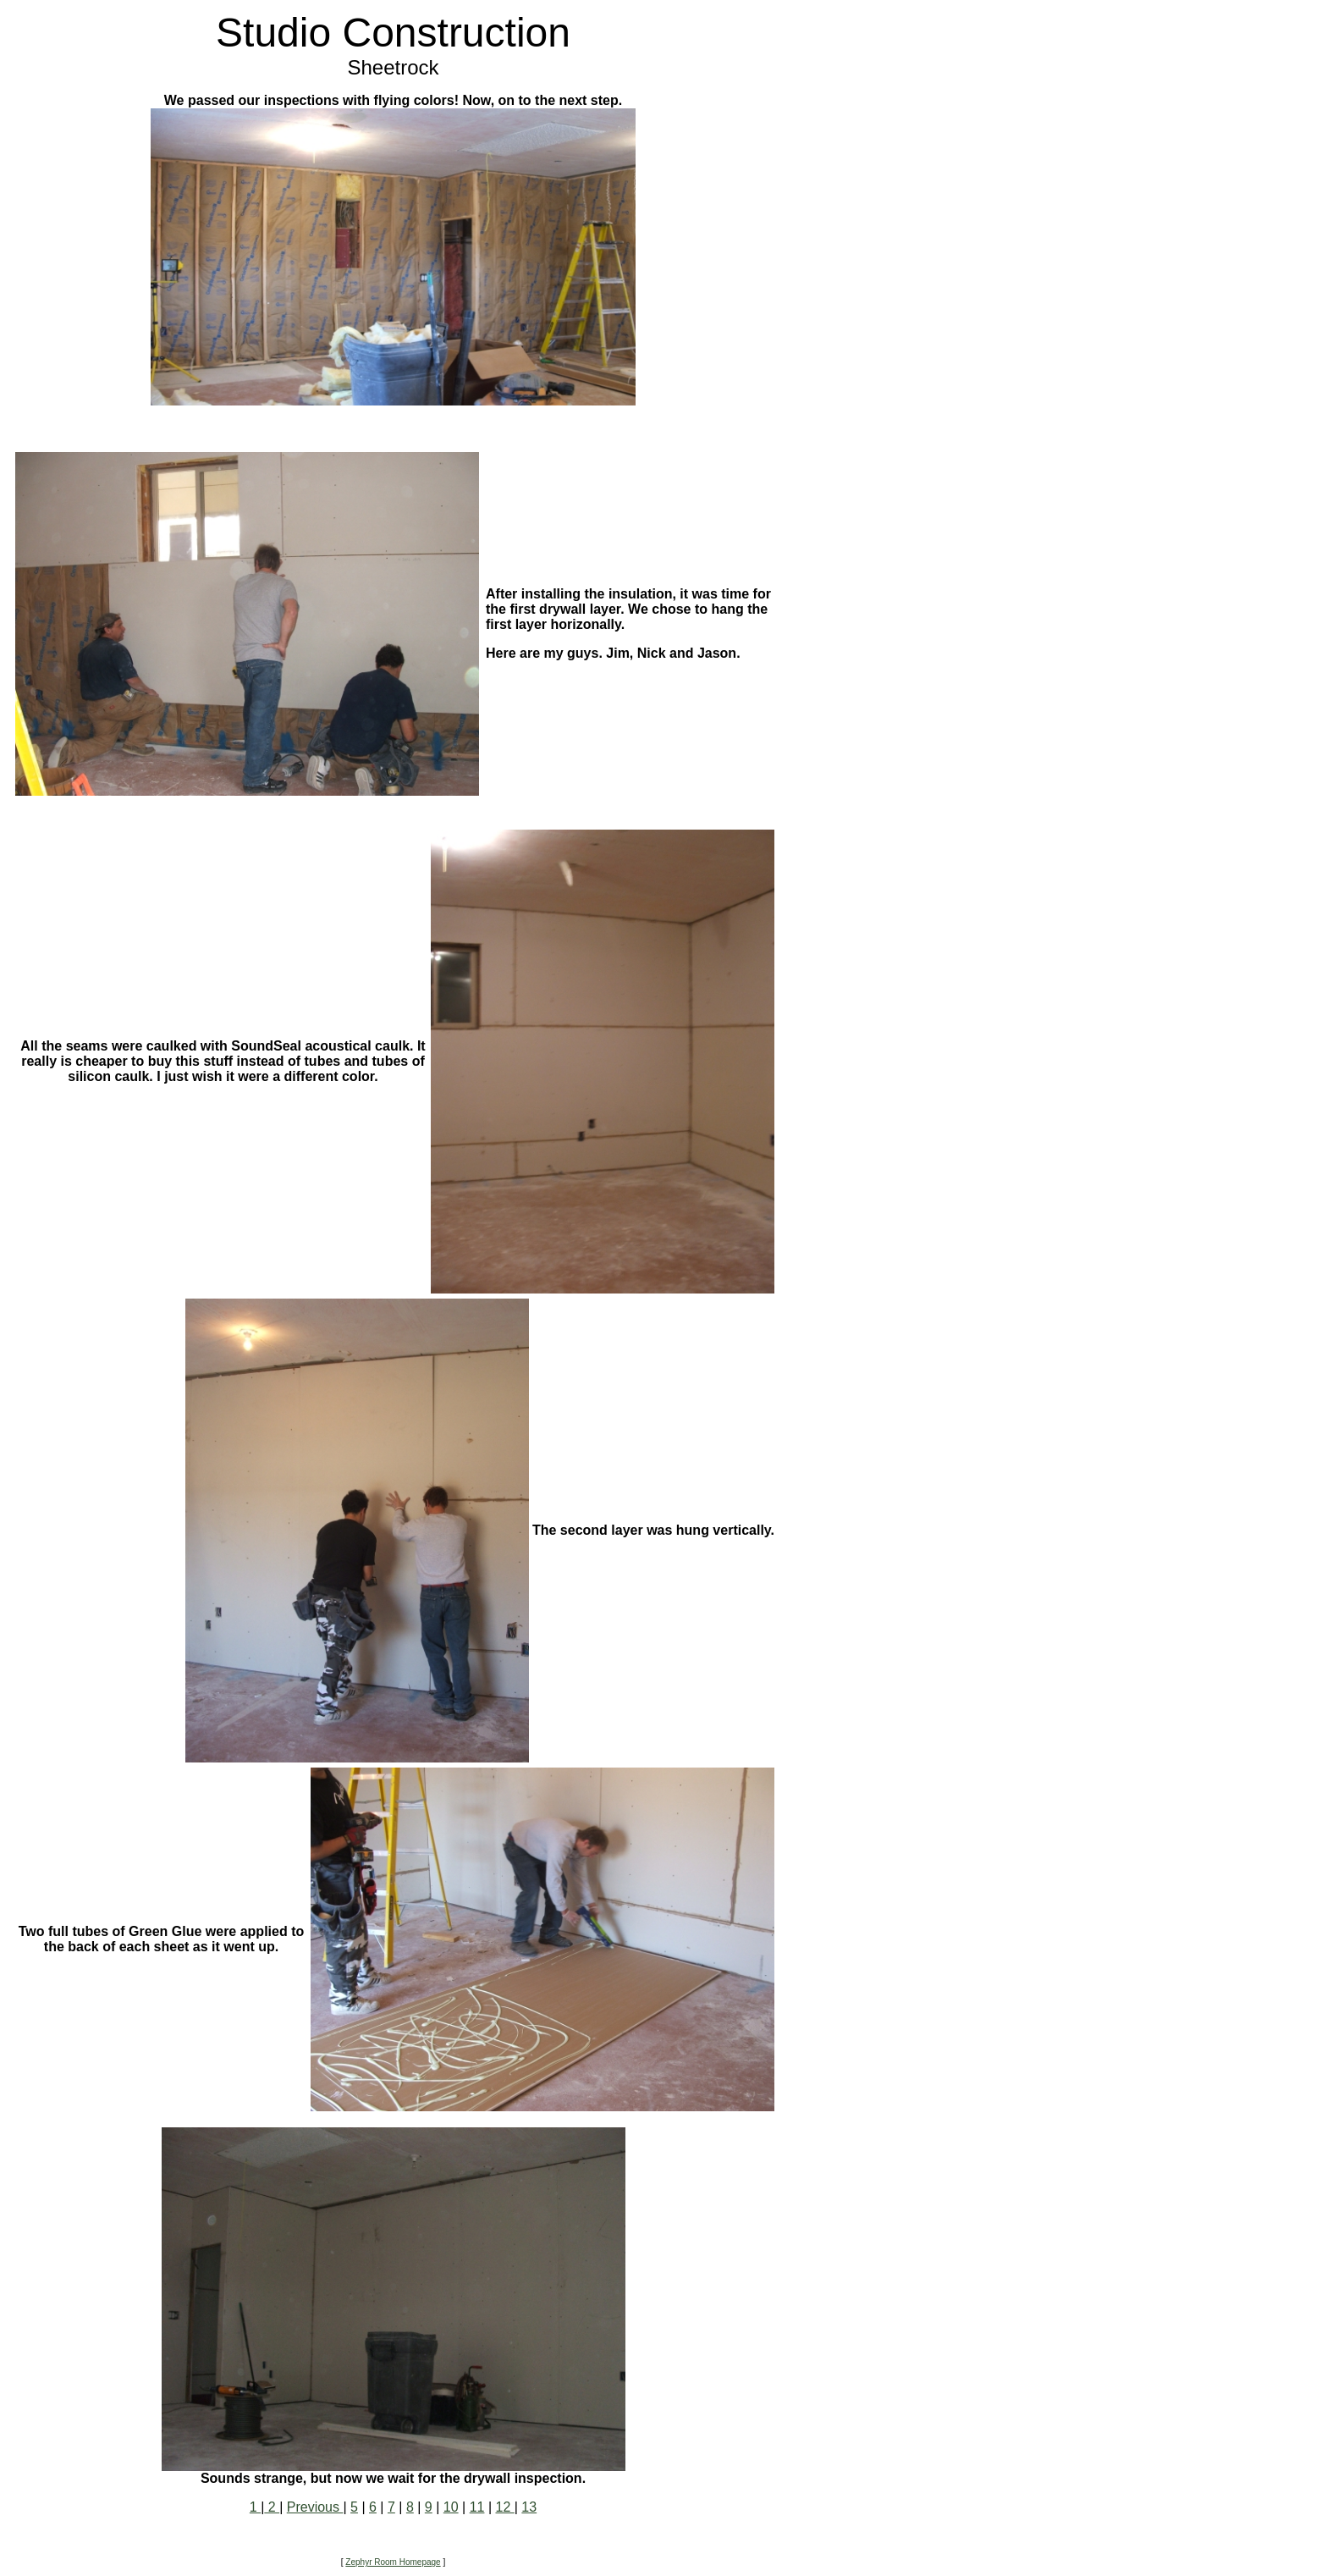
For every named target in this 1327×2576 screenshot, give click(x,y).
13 (529, 2507)
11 (477, 2507)
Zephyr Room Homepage (392, 2562)
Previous (315, 2507)
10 (451, 2507)
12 (505, 2507)
